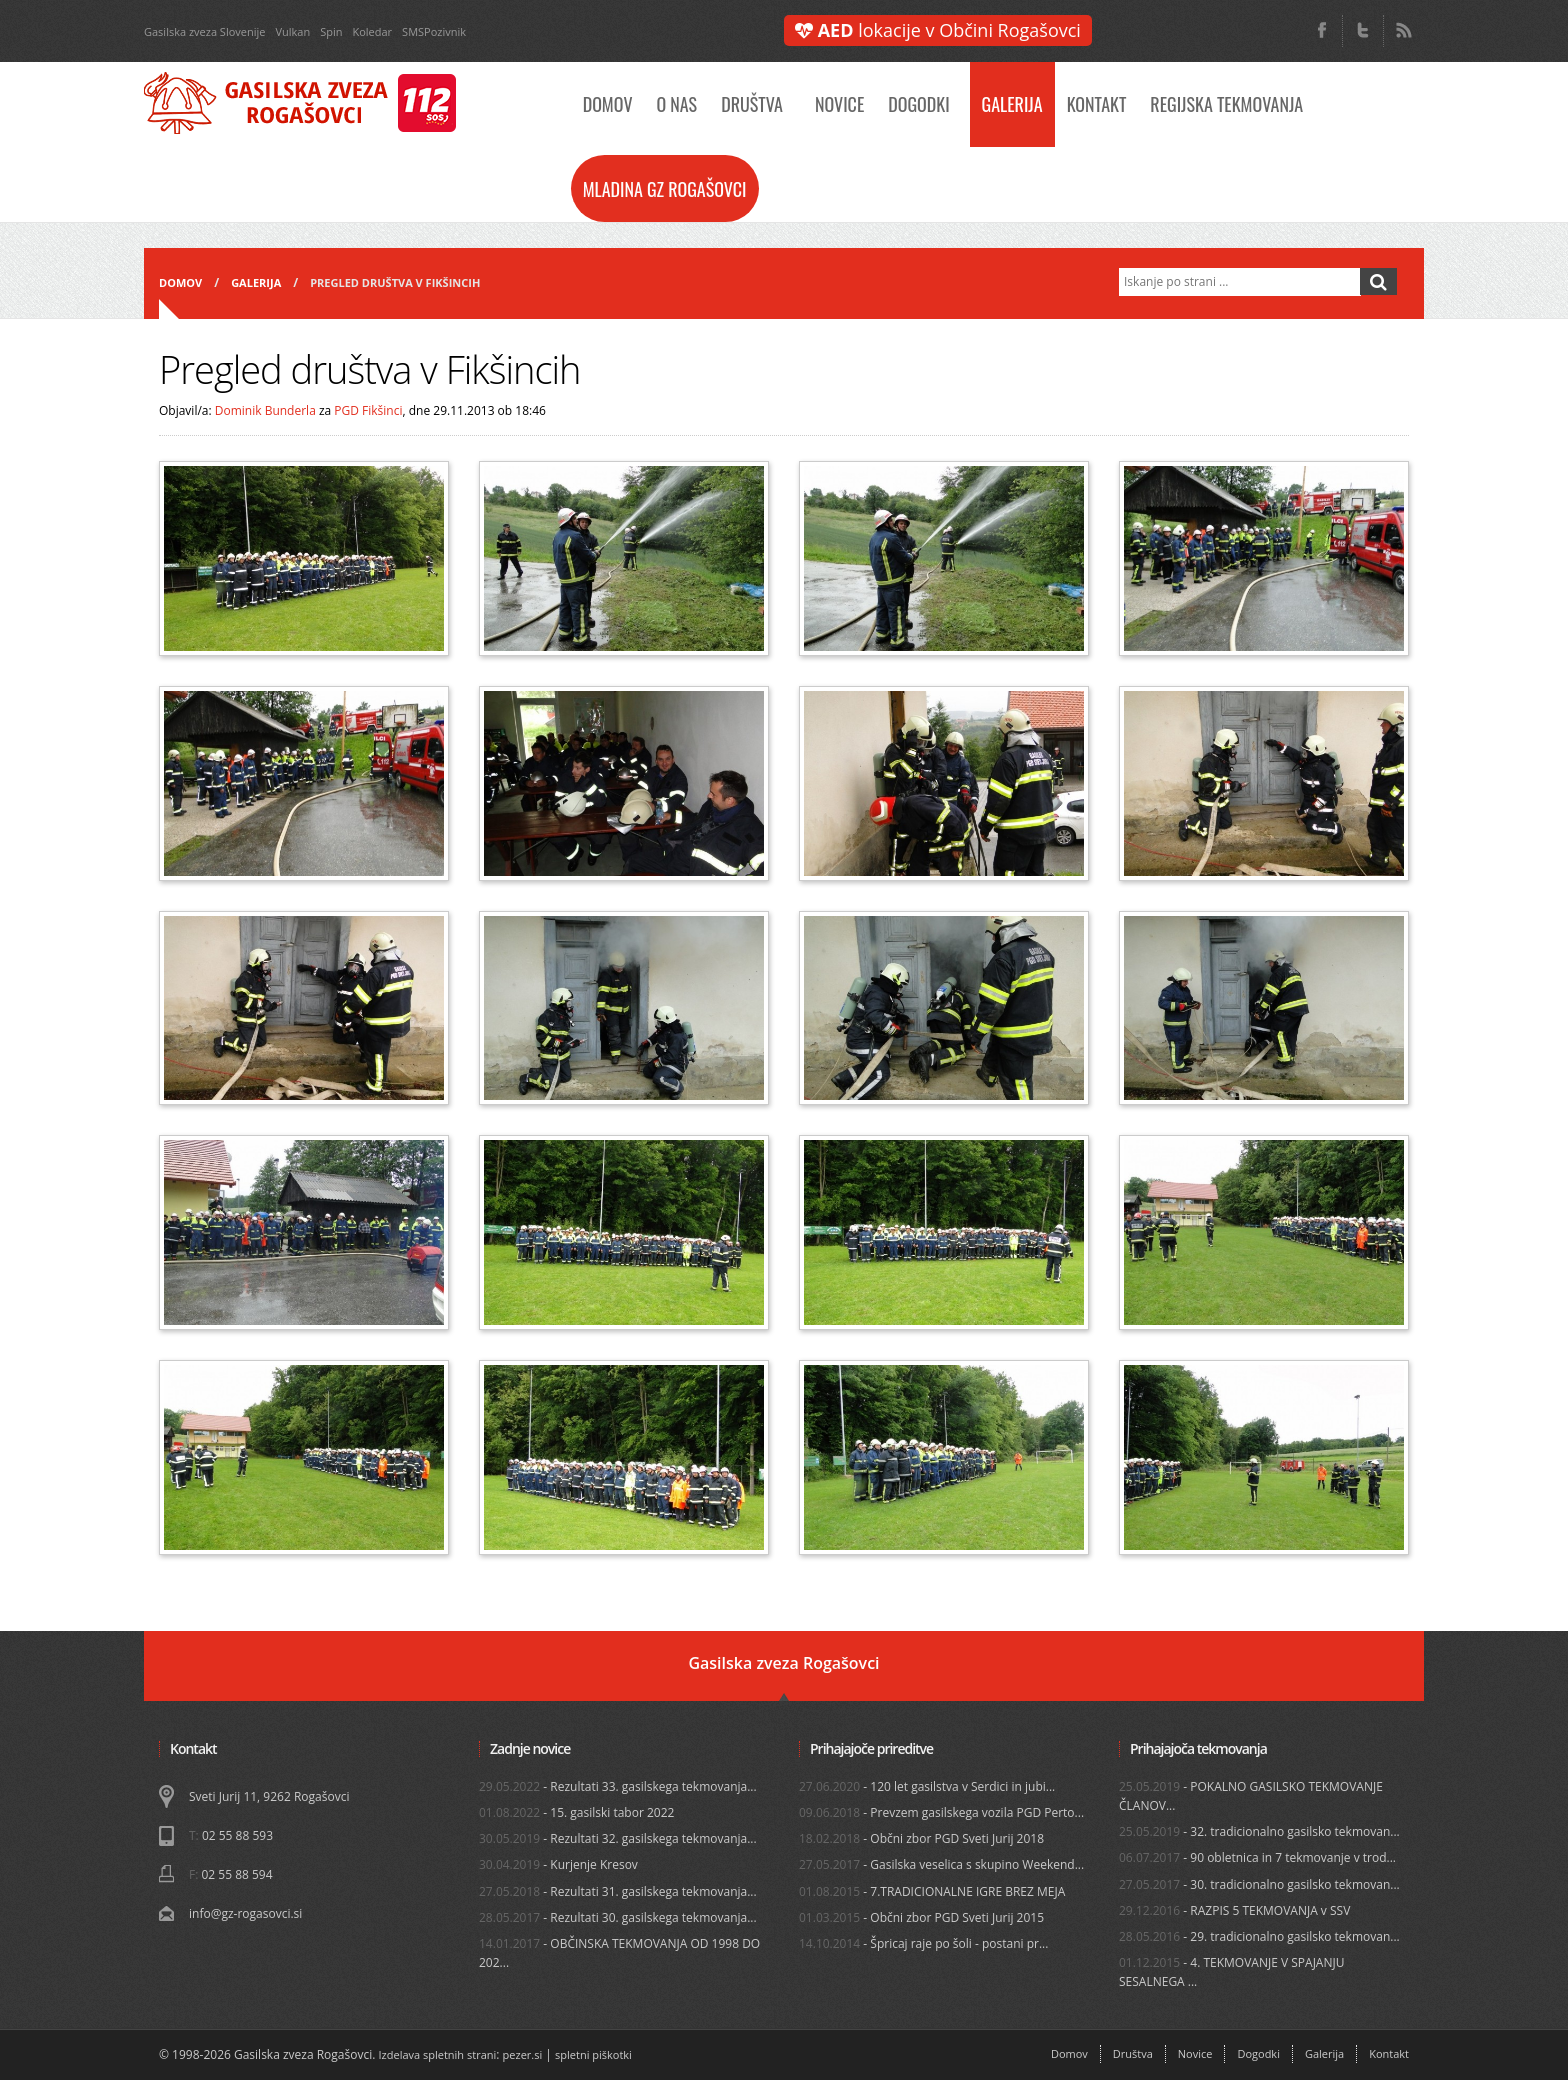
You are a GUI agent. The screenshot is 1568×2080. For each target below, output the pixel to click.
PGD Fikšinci (368, 410)
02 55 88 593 (237, 1835)
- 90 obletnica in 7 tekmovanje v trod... (1257, 1857)
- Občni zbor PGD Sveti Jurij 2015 (921, 1917)
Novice (839, 104)
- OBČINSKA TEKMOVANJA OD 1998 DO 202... (619, 1953)
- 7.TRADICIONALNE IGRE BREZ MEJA (932, 1891)
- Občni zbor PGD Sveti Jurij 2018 (921, 1838)
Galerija (1012, 104)
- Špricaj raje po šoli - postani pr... (923, 1943)
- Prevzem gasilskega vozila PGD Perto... (941, 1812)
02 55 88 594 (236, 1874)
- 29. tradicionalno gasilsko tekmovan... (1259, 1936)
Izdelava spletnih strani (438, 2054)
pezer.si (523, 2054)
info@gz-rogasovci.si (245, 1913)
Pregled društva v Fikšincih (395, 282)
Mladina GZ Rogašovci (665, 189)
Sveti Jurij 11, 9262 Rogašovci (269, 1796)
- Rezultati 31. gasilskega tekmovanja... (618, 1891)
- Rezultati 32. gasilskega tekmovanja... (618, 1838)
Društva (752, 104)
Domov (608, 104)
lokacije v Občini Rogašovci (938, 30)
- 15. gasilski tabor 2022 (576, 1812)
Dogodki (918, 104)
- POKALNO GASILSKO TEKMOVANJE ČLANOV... (1251, 1796)
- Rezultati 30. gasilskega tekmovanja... (618, 1917)
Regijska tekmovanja (1226, 104)
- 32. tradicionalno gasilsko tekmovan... (1259, 1831)
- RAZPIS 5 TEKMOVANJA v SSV (1234, 1910)
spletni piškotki (593, 2054)
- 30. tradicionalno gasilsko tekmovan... (1259, 1884)
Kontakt (1097, 104)
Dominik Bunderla (265, 410)
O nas (676, 104)
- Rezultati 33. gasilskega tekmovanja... (618, 1786)
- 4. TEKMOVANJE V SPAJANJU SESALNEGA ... (1231, 1972)
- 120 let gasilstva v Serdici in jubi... (927, 1786)
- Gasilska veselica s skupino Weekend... (941, 1864)
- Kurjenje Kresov (558, 1864)
